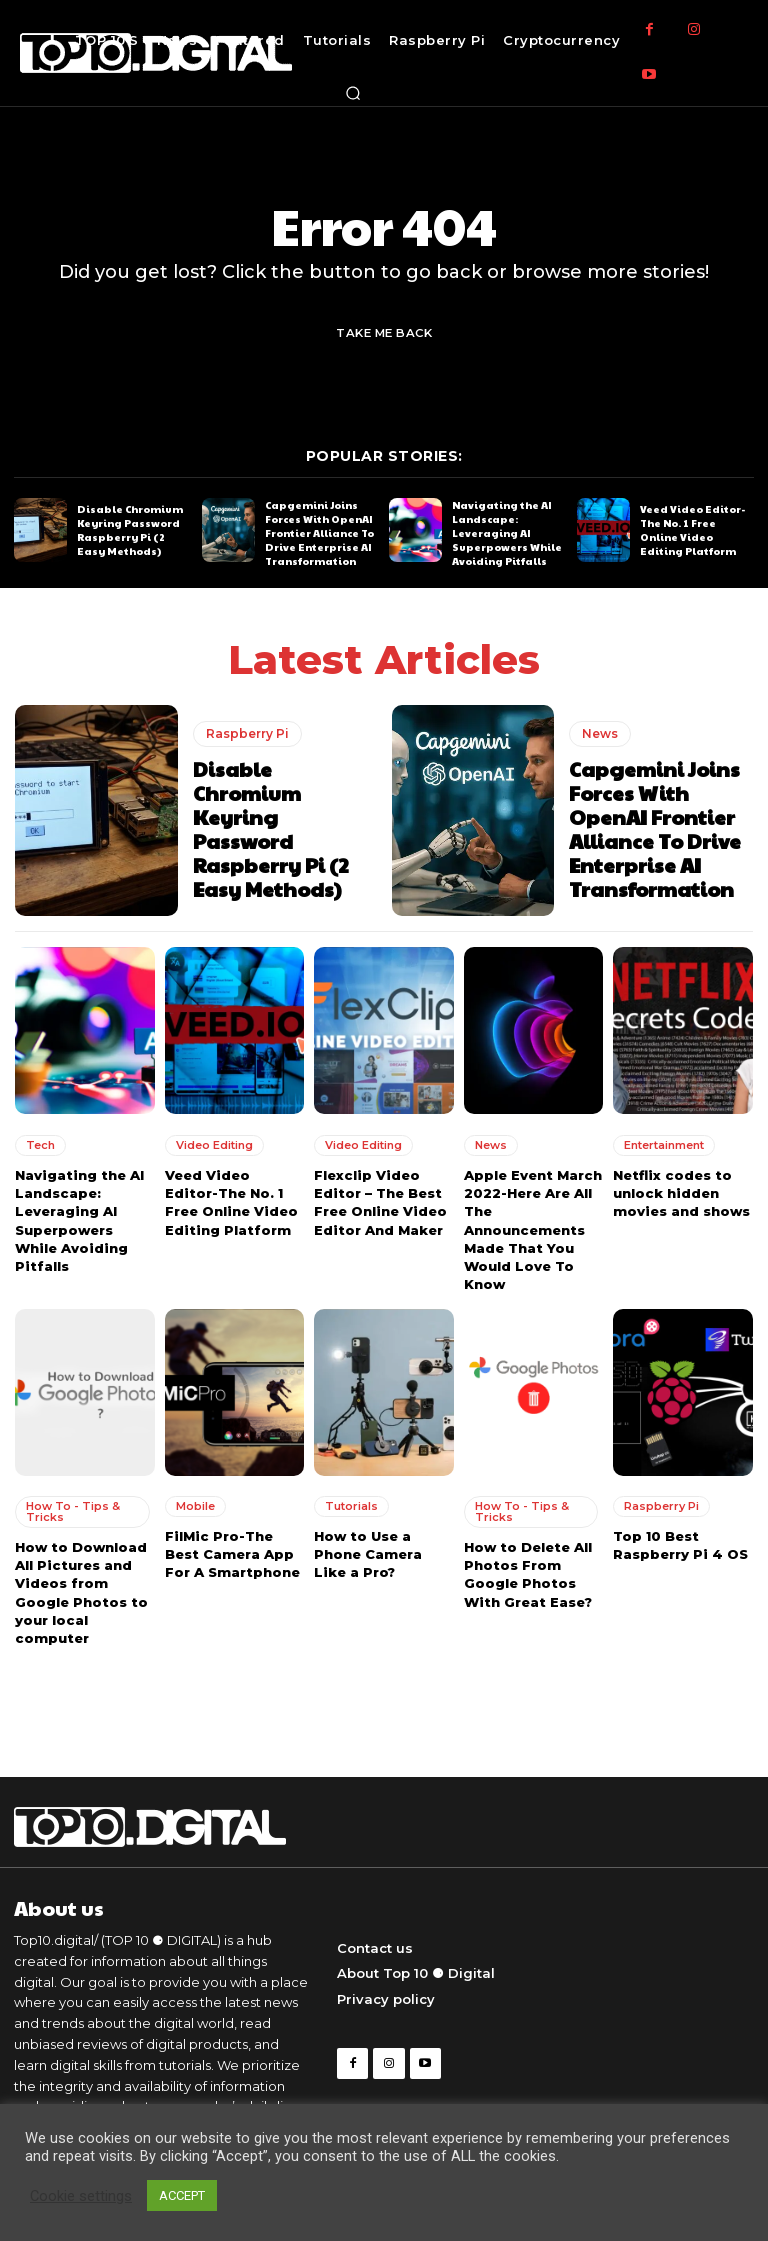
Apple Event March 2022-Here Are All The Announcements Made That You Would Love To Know (533, 1229)
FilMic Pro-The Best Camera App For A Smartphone (232, 1553)
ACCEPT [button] (182, 2195)
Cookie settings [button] (81, 2196)
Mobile (195, 1505)
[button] (353, 93)
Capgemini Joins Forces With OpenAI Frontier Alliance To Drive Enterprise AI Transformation (319, 533)
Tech (40, 1145)
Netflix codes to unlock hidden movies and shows (681, 1193)
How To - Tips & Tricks (73, 1510)
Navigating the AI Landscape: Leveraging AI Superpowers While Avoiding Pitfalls (507, 533)
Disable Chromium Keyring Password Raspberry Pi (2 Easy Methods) (130, 529)
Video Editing (214, 1145)
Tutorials (351, 1505)
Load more (384, 1695)
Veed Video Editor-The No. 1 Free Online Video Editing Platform (692, 529)
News (600, 732)
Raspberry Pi (247, 732)
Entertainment (664, 1145)
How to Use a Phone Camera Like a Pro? (368, 1553)
